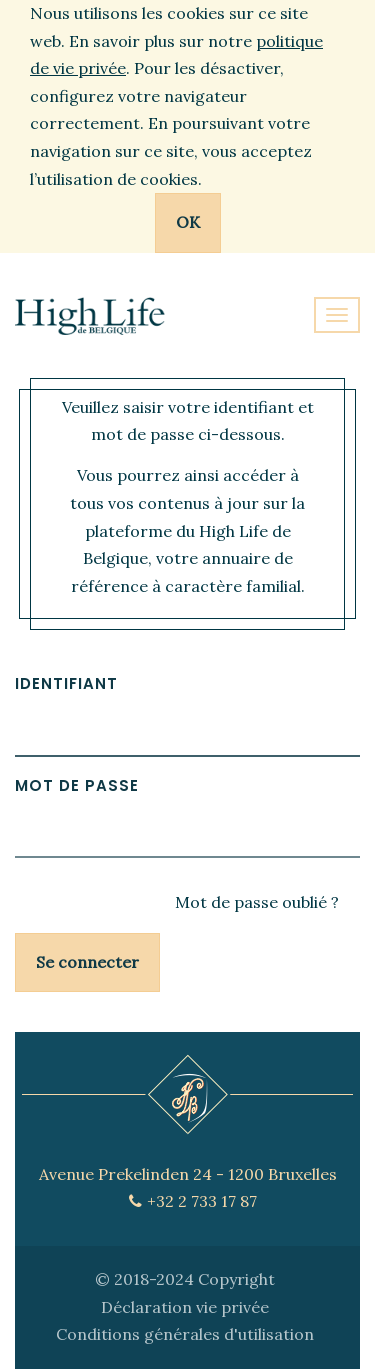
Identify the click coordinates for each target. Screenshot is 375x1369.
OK (188, 222)
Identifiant (66, 683)
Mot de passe (77, 785)
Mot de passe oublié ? (257, 902)
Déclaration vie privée (185, 1307)
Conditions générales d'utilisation (185, 1334)
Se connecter (87, 962)
